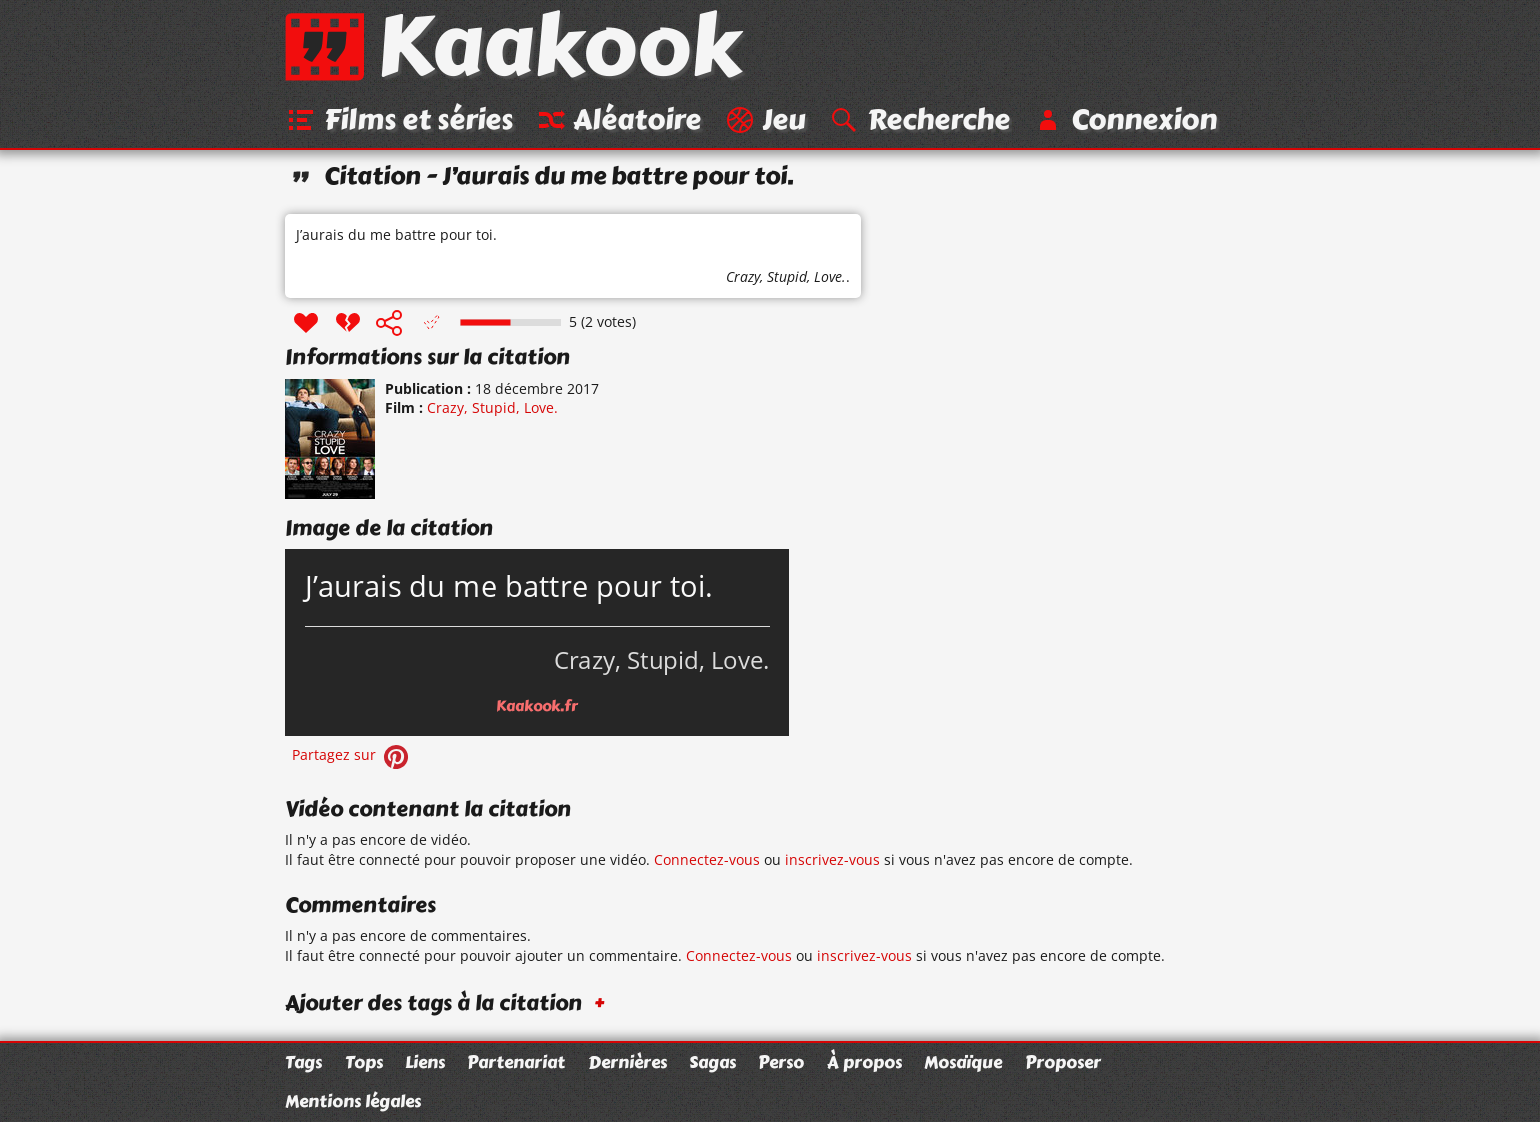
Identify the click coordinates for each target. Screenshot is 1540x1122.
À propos (864, 1062)
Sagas (712, 1062)
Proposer (1063, 1062)
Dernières (627, 1062)
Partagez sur (352, 755)
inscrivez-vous (832, 860)
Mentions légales (353, 1101)
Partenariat (516, 1062)
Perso (781, 1062)
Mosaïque (963, 1062)
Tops (364, 1062)
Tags (303, 1062)
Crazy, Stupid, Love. (786, 277)
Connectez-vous (707, 860)
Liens (425, 1062)
